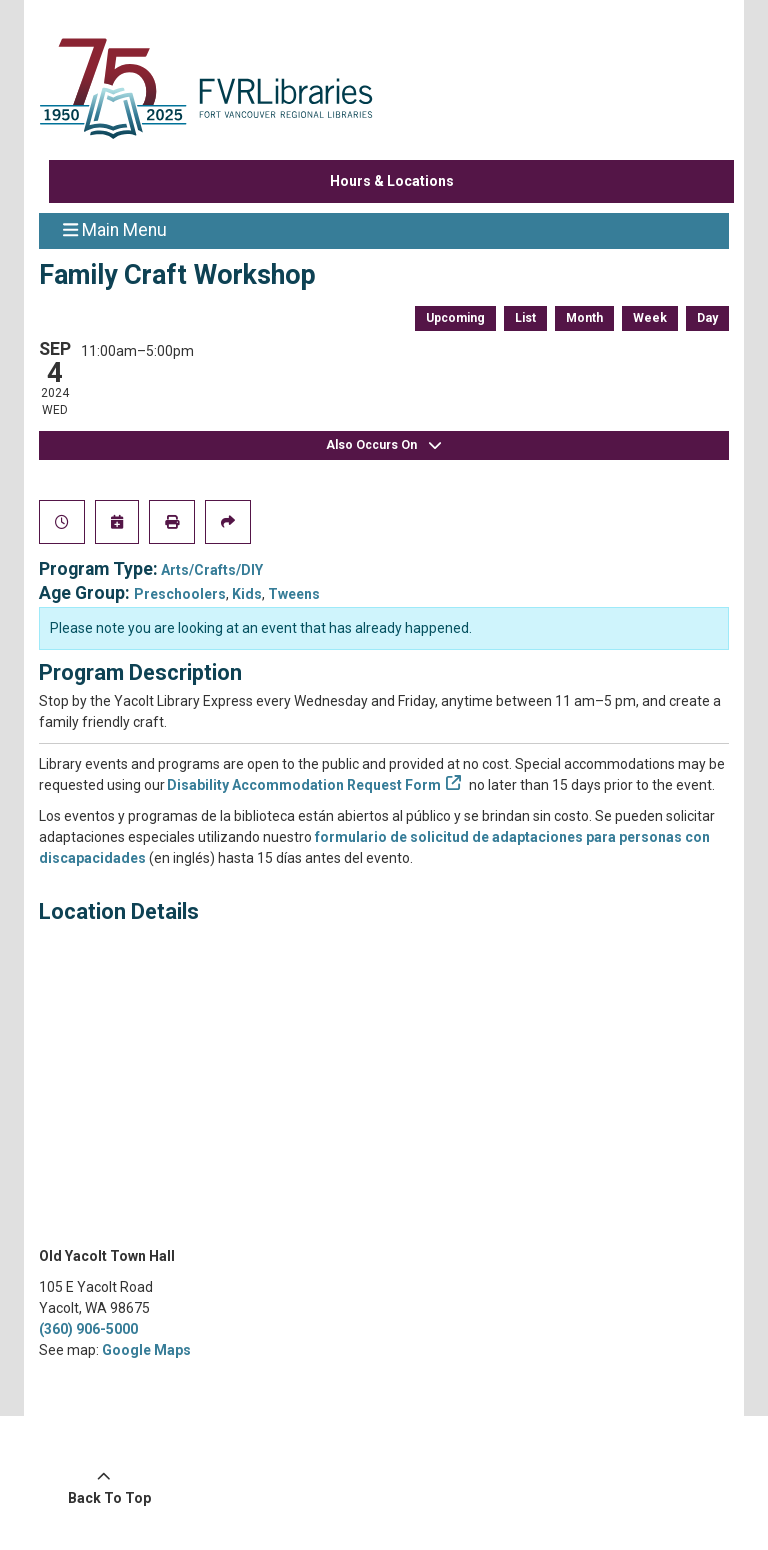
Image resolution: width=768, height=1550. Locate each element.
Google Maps (146, 1350)
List (525, 318)
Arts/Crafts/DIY (212, 570)
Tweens (294, 594)
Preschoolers (180, 594)
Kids (247, 594)
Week (650, 318)
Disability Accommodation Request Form (304, 785)
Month (584, 318)
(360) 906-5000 (88, 1329)
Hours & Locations (392, 181)
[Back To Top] (104, 1488)
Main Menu (115, 229)
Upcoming (455, 318)
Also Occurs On (384, 445)
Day (707, 318)
